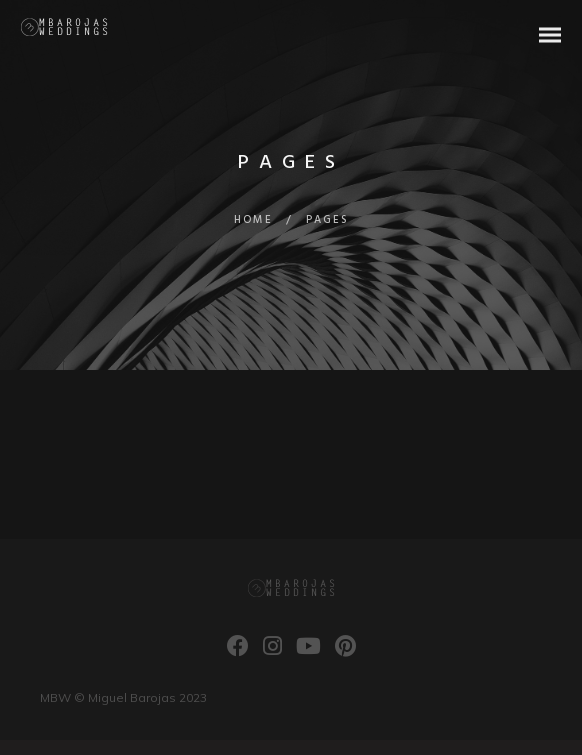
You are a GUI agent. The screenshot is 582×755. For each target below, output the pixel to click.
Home (253, 220)
